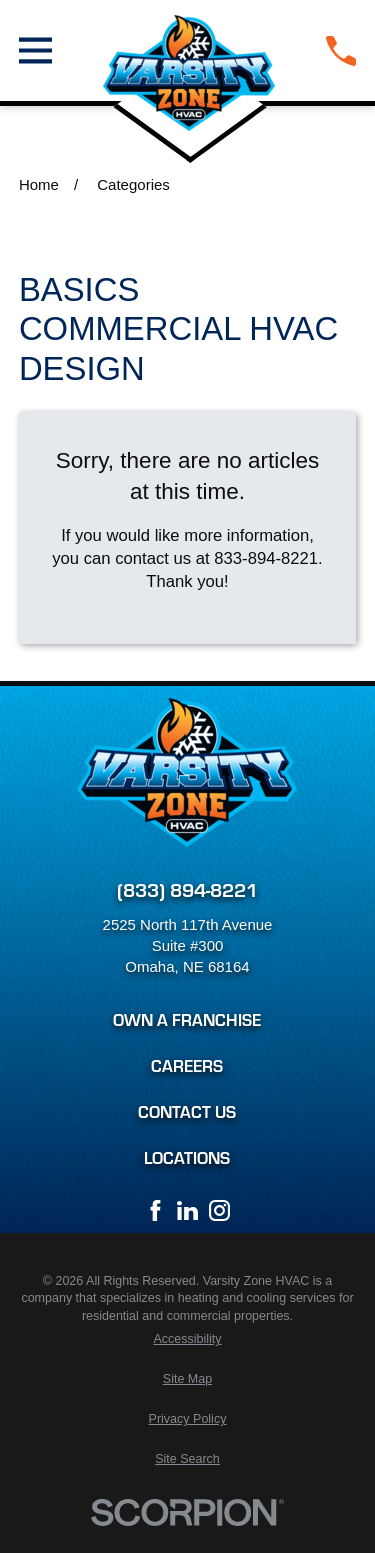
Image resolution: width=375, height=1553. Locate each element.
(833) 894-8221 (187, 888)
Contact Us (187, 1111)
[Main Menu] (35, 50)
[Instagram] (219, 1210)
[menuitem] (187, 1340)
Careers (187, 1065)
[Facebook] (155, 1210)
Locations (187, 1157)
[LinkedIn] (187, 1210)
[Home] (189, 50)
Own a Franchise (187, 1019)
